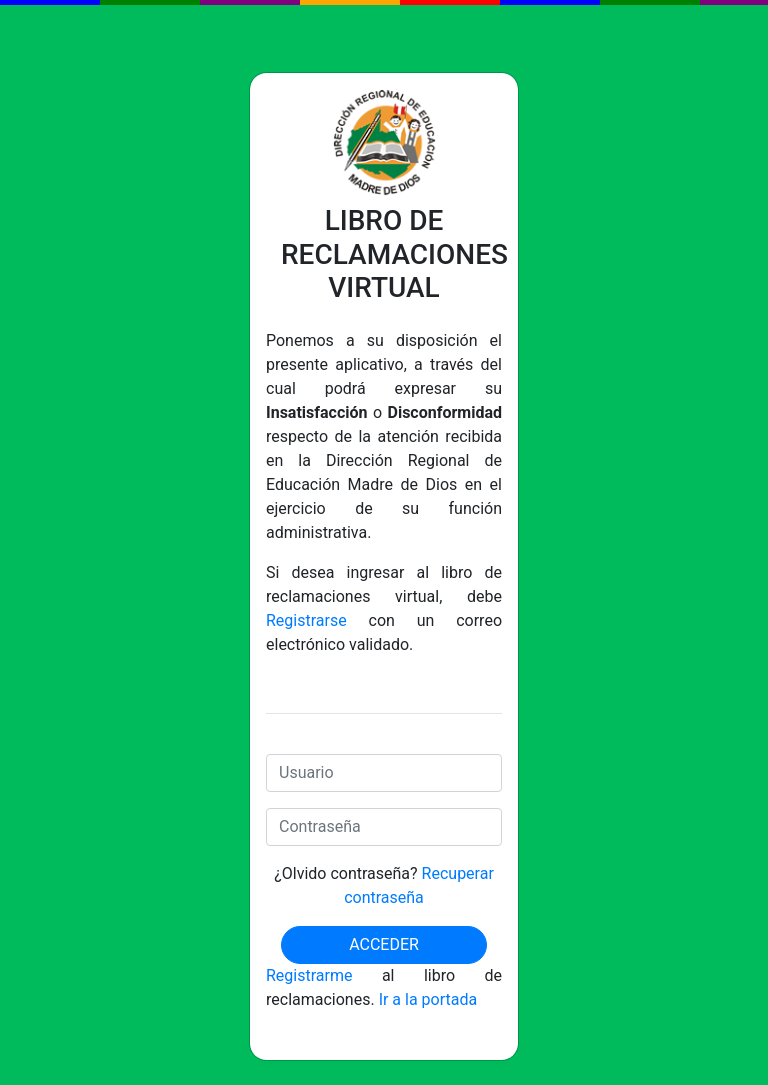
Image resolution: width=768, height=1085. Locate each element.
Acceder (384, 944)
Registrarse (306, 620)
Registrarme (309, 975)
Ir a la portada (428, 999)
